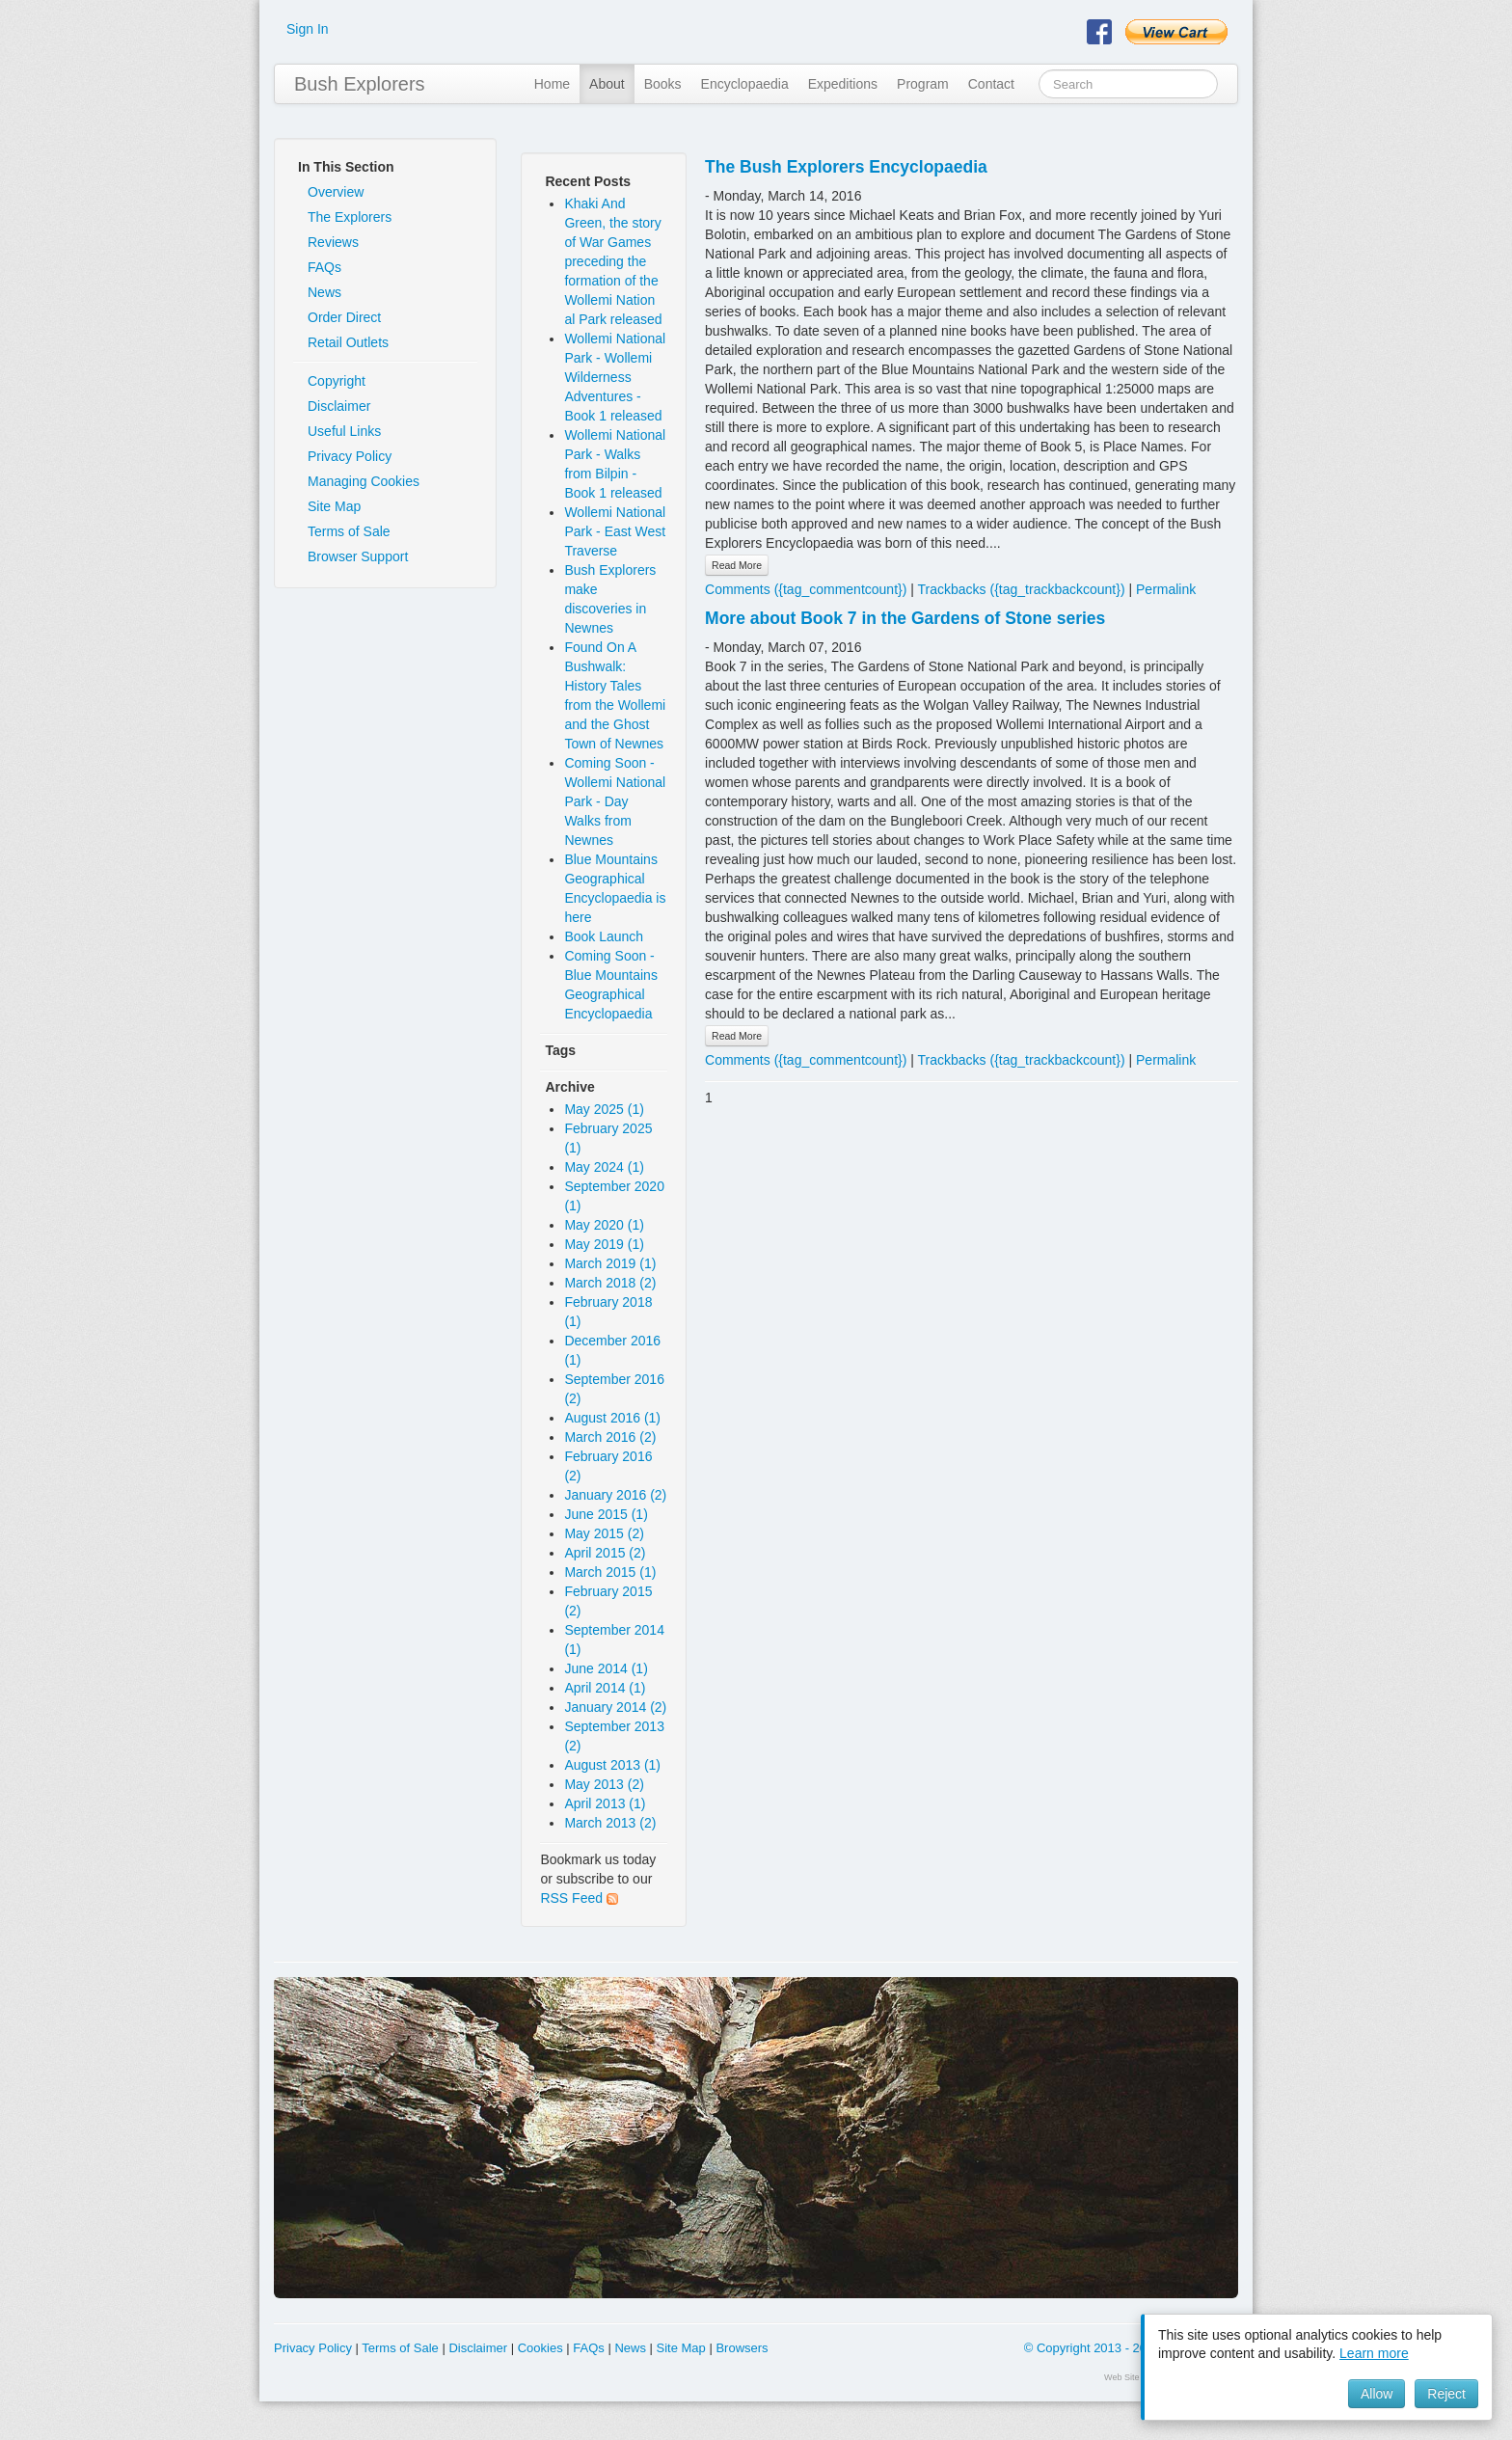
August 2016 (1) (612, 1417)
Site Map (334, 506)
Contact (991, 84)
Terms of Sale (349, 531)
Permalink (1166, 589)
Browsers (742, 2348)
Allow (1376, 2393)
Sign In (307, 29)
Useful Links (344, 431)
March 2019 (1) (610, 1263)
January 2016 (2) (615, 1495)
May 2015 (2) (603, 1533)
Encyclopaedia (745, 84)
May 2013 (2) (603, 1784)
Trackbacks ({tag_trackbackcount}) (1021, 589)
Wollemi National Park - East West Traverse (614, 531)
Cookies (540, 2348)
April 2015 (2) (604, 1552)
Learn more (1374, 2353)
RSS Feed (578, 1898)
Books (663, 84)
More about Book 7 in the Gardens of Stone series (905, 618)
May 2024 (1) (603, 1167)
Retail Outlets (348, 342)
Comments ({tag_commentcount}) (805, 589)
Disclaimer (339, 406)
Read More (737, 565)
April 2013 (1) (604, 1803)
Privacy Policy (350, 456)
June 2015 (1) (605, 1514)
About (607, 84)
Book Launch (603, 936)
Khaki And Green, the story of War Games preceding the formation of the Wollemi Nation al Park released (613, 261)
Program (923, 84)
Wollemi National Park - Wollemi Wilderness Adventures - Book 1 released (614, 377)
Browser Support (358, 556)
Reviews (333, 242)
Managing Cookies (363, 481)
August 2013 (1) (612, 1765)
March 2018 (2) (610, 1282)
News (324, 292)
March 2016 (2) (610, 1437)
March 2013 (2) (610, 1822)
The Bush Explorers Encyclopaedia (846, 166)
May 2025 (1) (603, 1109)
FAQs (324, 267)
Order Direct (344, 317)
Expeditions (843, 84)
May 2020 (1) (603, 1225)
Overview (336, 192)
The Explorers (350, 217)
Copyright (336, 381)
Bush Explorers (359, 84)
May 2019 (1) (603, 1244)
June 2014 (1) (605, 1668)
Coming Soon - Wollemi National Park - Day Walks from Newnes (614, 801)
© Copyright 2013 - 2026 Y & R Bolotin (1131, 2348)
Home (552, 84)
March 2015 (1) (610, 1572)
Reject (1446, 2393)
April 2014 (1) (604, 1687)
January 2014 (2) (615, 1707)
